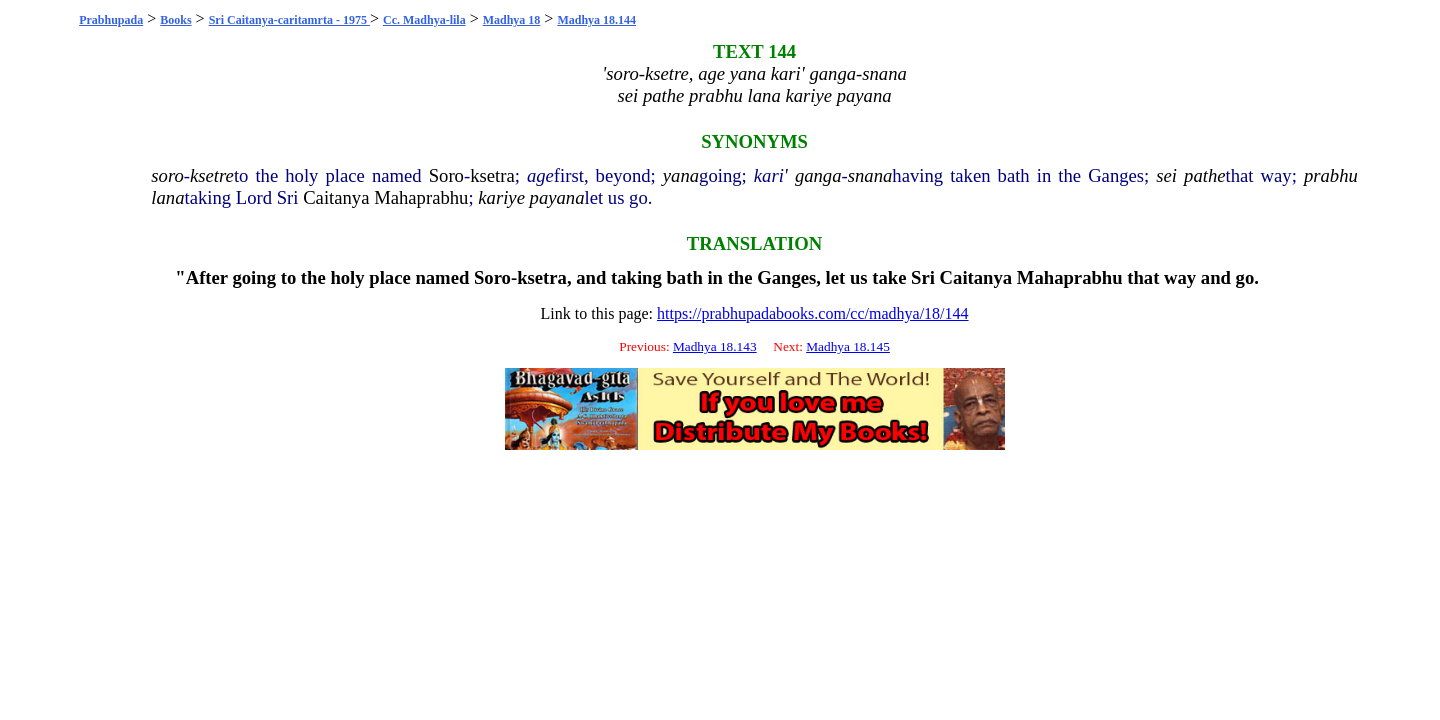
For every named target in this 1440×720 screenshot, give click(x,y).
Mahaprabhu (421, 197)
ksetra (492, 175)
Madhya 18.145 (848, 346)
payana (557, 197)
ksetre (212, 175)
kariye (501, 197)
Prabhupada (111, 20)
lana (167, 197)
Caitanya (336, 197)
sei (1166, 175)
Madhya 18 (512, 20)
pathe (1204, 175)
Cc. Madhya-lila (424, 20)
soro (167, 175)
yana (681, 175)
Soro (446, 175)
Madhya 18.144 (596, 20)
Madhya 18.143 (715, 346)
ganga (818, 175)
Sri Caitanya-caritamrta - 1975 (289, 20)
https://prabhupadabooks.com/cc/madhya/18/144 (813, 313)
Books (175, 20)
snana (870, 175)
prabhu (1331, 175)
